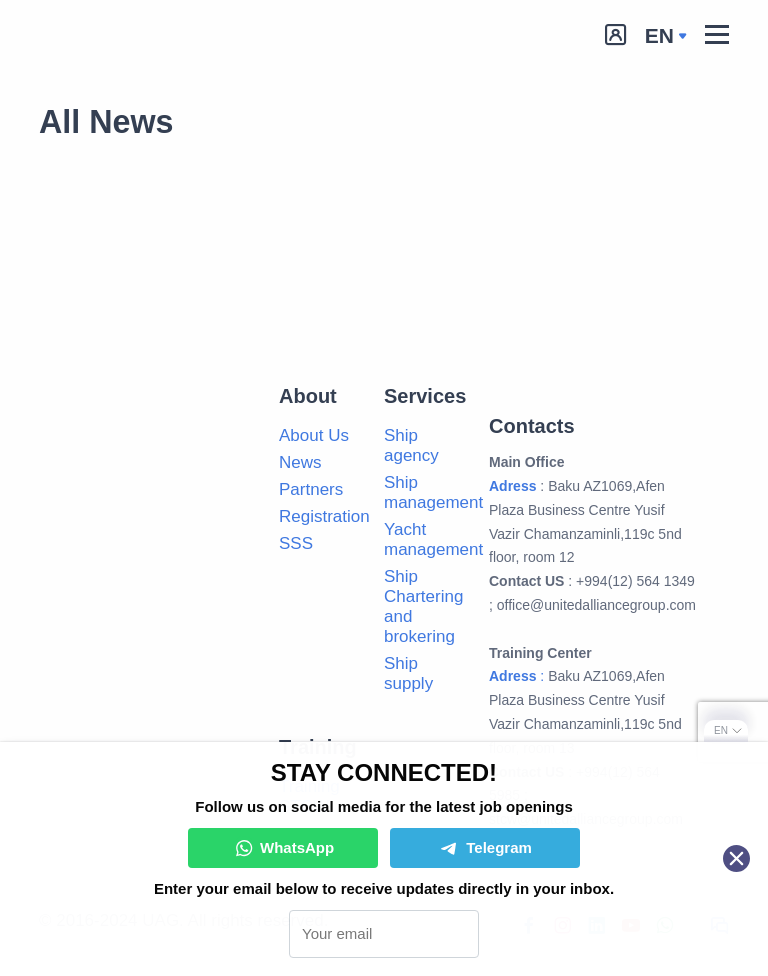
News (300, 462)
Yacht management (433, 539)
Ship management (433, 492)
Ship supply (408, 673)
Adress (512, 486)
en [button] (659, 35)
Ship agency (411, 445)
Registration (324, 516)
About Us (314, 435)
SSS (296, 543)
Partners (311, 489)
